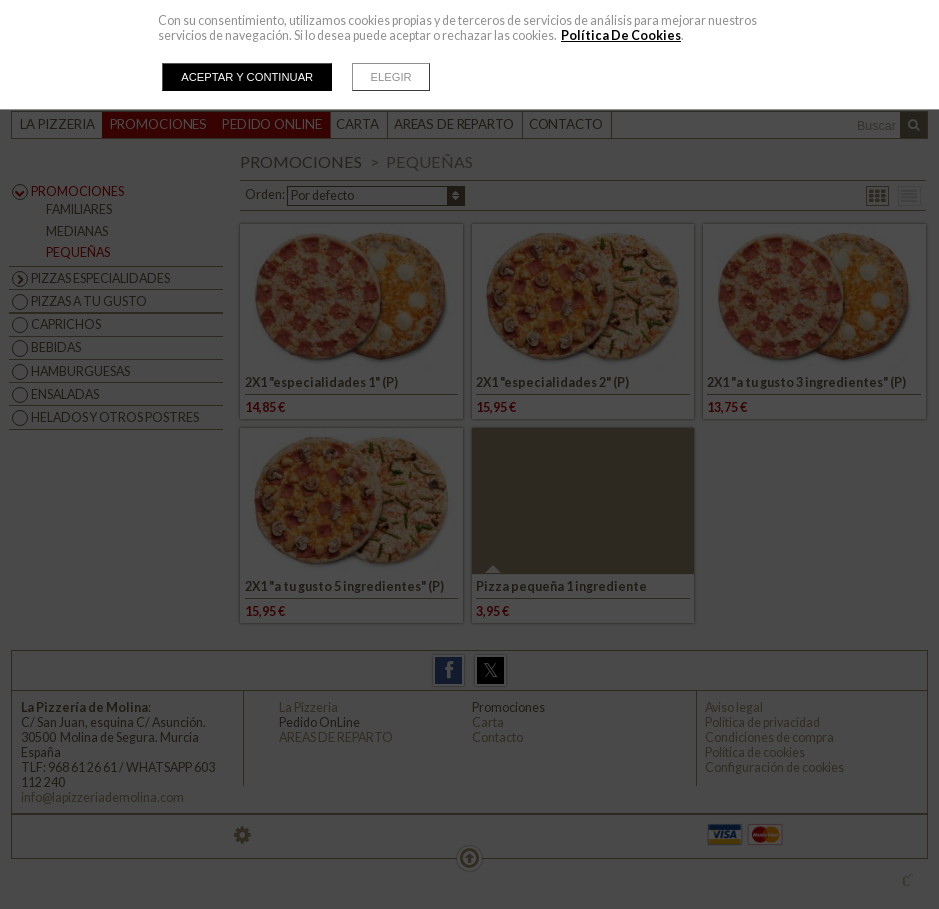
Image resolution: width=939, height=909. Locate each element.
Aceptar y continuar (247, 77)
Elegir (391, 77)
